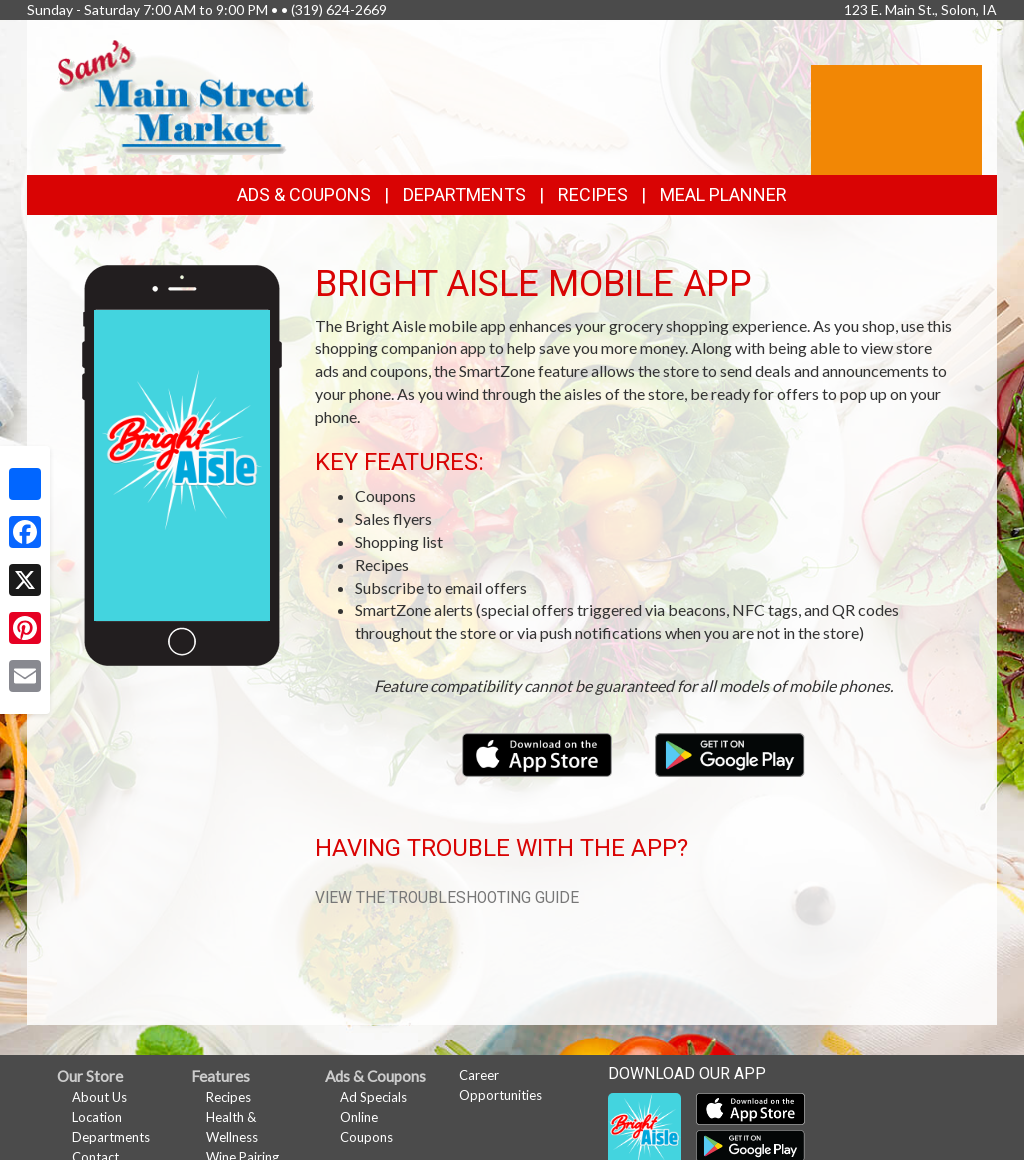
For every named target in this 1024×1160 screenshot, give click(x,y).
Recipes (593, 194)
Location (97, 1117)
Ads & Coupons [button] (304, 194)
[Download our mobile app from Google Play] (730, 752)
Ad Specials (373, 1097)
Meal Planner (723, 194)
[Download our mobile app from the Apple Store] (538, 752)
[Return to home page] (186, 95)
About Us (99, 1097)
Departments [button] (464, 194)
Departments (111, 1137)
